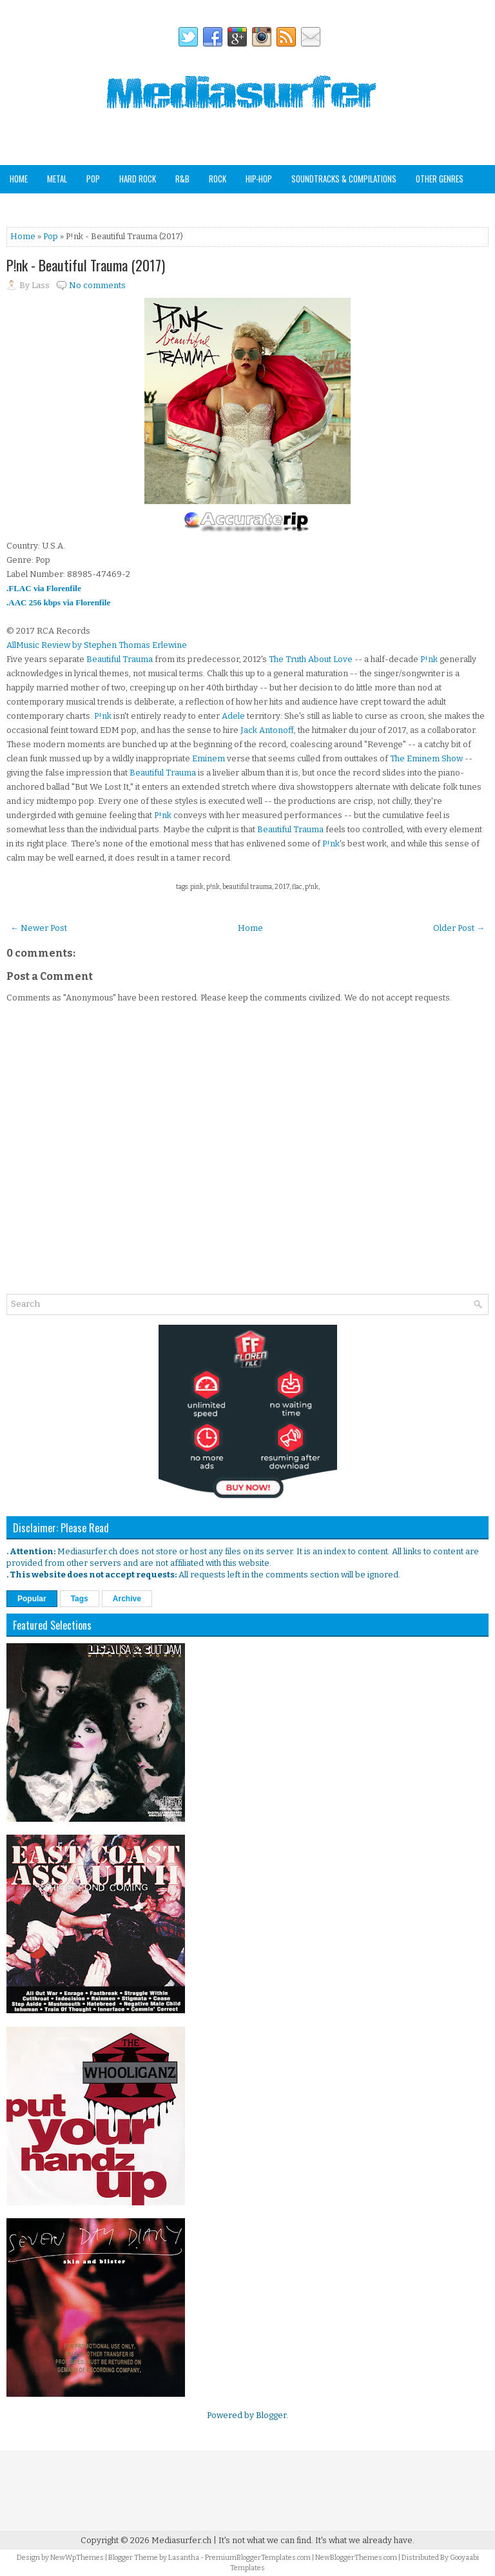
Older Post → (459, 928)
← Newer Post (38, 928)
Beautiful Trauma (119, 659)
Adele (233, 716)
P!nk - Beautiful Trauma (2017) (85, 265)
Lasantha (183, 2557)
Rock (217, 178)
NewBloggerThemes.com (356, 2557)
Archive (127, 1598)
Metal (57, 178)
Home (19, 178)
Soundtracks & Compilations (343, 178)
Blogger (271, 2415)
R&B (182, 178)
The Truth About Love (311, 659)
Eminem (208, 758)
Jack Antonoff (267, 730)
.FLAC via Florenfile (43, 588)
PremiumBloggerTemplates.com (258, 2557)
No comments (97, 285)
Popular (31, 1598)
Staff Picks (73, 206)
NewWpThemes (77, 2557)
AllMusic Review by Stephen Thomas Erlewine (96, 645)
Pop (93, 178)
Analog (22, 206)
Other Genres (439, 178)
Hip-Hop (259, 178)
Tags (79, 1598)
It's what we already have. (364, 2540)
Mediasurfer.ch (181, 2540)
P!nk (429, 659)
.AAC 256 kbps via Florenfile (58, 602)
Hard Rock (137, 178)
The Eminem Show (426, 758)
